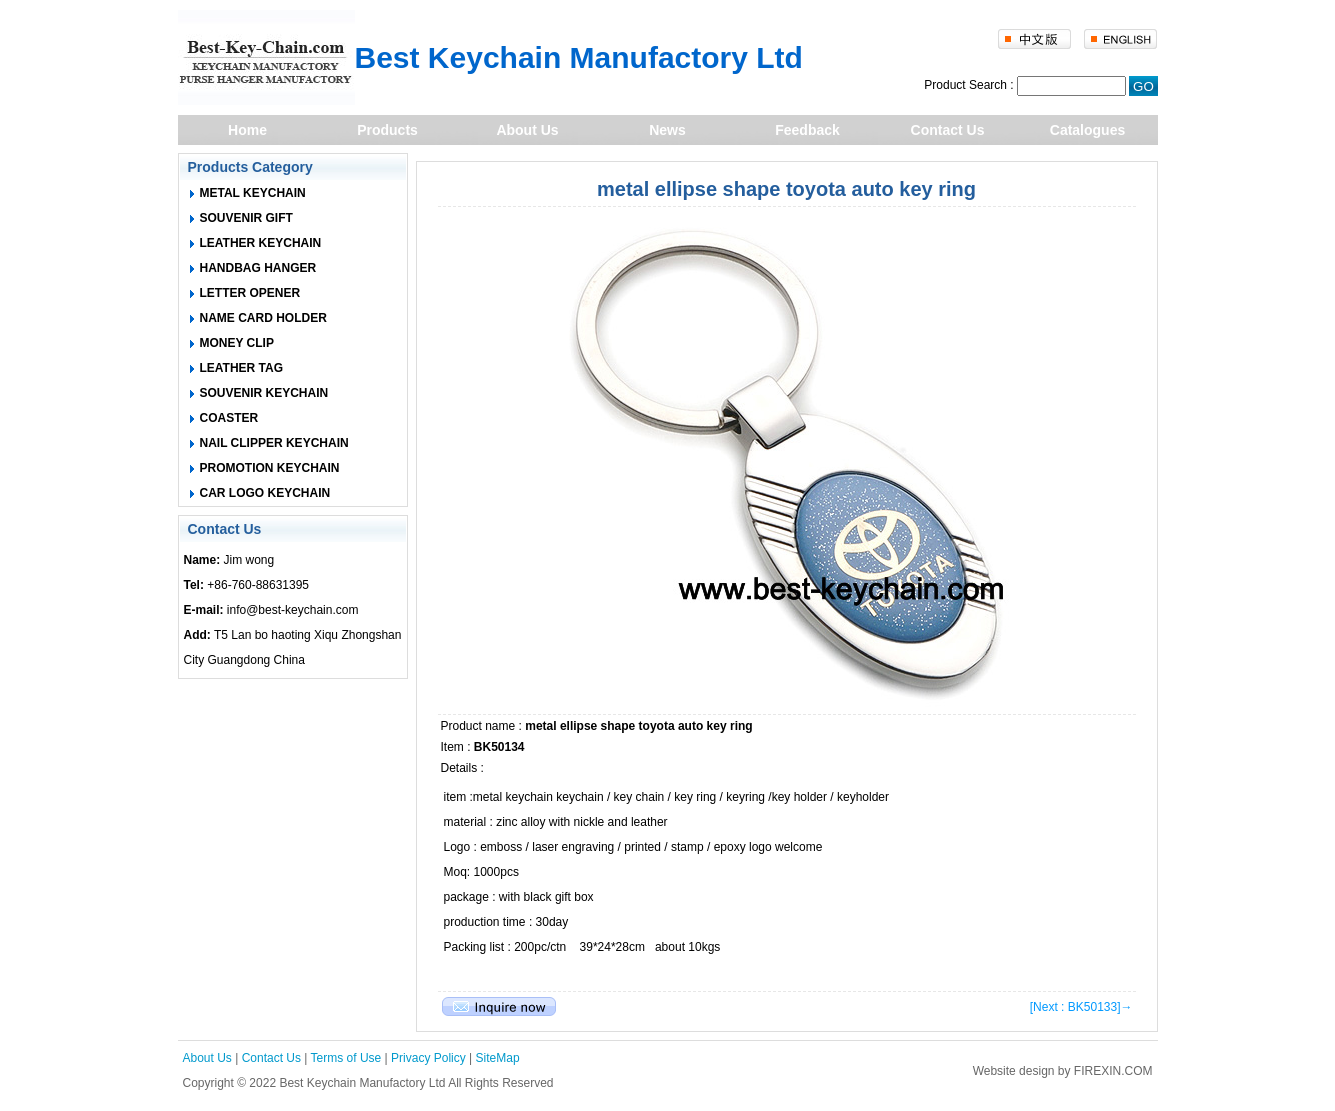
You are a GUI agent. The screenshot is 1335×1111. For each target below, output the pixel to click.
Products (387, 130)
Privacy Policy (428, 1058)
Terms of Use (346, 1058)
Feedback (807, 130)
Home (247, 130)
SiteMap (498, 1058)
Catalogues (1087, 130)
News (667, 130)
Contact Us (948, 130)
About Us (527, 130)
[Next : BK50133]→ (1081, 1007)
